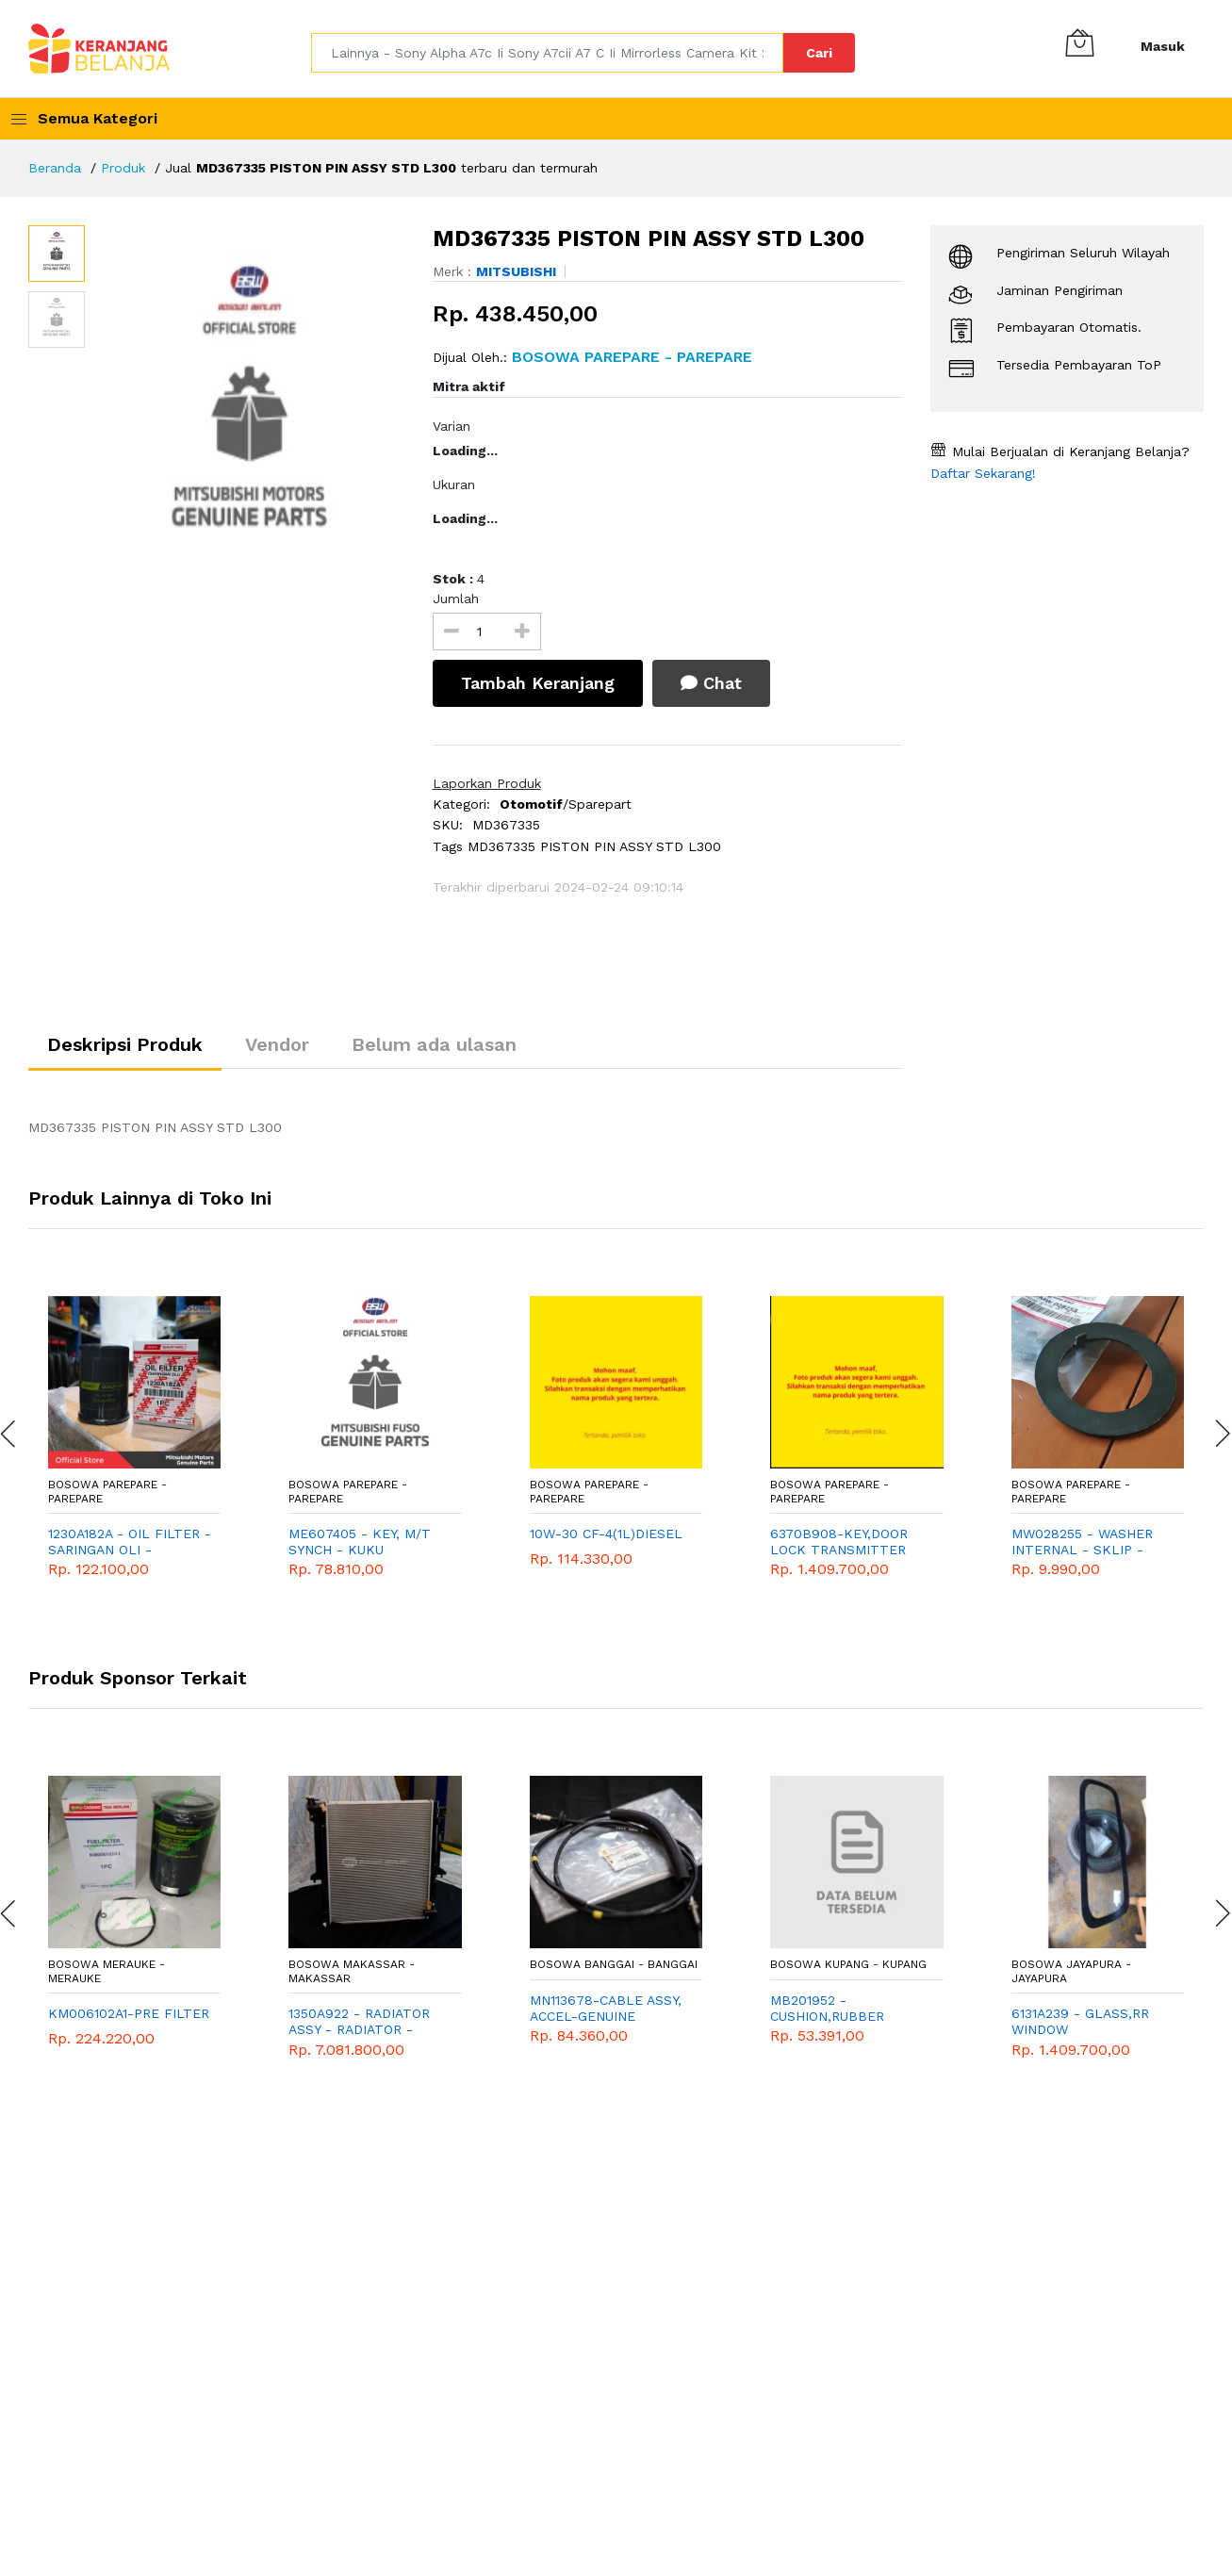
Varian (451, 426)
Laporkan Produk (487, 783)
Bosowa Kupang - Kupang (848, 1964)
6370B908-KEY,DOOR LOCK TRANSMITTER (839, 1541)
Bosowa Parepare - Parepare (107, 1491)
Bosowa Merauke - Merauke (106, 1971)
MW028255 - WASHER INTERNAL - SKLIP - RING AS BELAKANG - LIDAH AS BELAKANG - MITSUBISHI (1085, 1542)
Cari (819, 52)
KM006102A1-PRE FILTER (128, 2013)
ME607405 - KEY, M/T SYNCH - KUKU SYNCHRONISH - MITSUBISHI (359, 1542)
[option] (249, 413)
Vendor (277, 1044)
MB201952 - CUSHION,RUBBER (827, 2008)
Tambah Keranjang (538, 683)
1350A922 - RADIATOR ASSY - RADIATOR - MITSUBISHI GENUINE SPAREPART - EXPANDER (368, 2022)
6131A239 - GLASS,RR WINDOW (1080, 2021)
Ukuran (454, 484)
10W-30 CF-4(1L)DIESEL (606, 1533)
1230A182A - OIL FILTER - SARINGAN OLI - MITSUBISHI (129, 1542)
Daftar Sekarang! (983, 473)
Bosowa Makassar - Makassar (351, 1971)
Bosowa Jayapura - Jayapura (1071, 1971)
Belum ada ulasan (434, 1044)
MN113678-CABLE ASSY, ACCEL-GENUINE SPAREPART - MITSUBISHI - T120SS (606, 2009)
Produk (123, 167)
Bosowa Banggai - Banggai (614, 1964)
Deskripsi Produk (125, 1044)
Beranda (54, 167)
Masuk (1163, 46)
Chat (711, 683)
